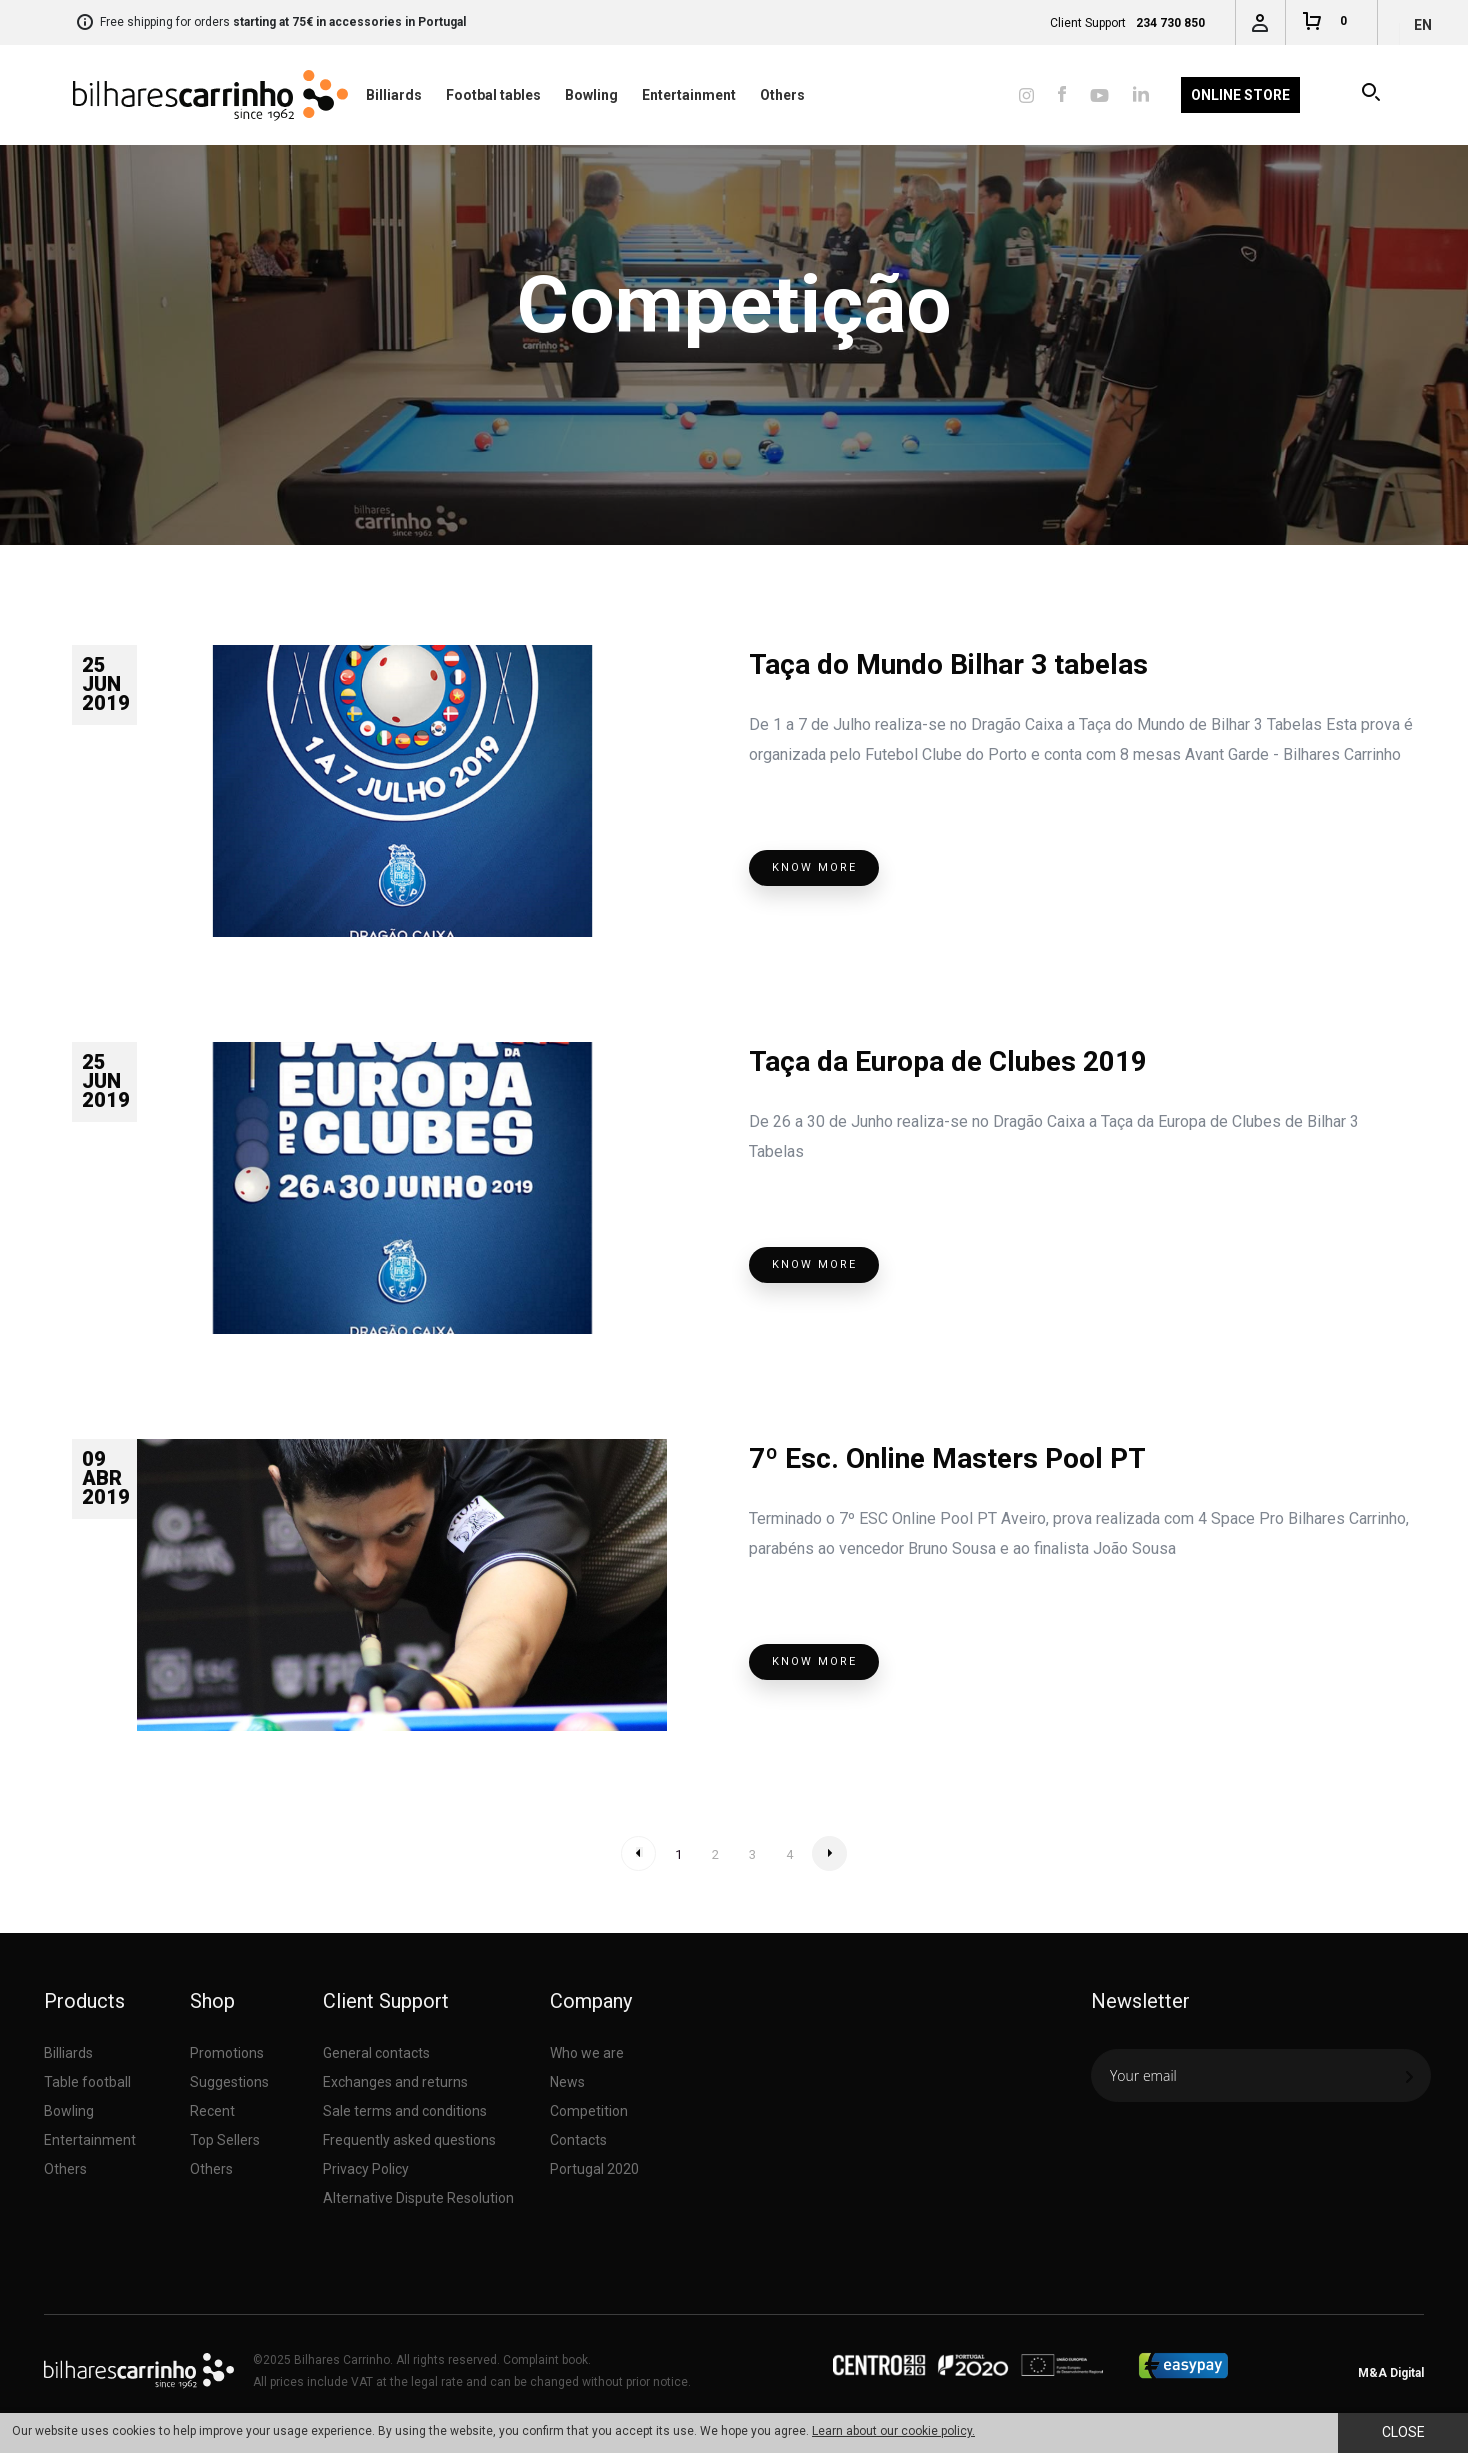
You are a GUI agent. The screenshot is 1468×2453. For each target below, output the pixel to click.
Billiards (394, 95)
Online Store (1240, 95)
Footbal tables (493, 95)
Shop (212, 2001)
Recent (212, 2111)
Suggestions (229, 2082)
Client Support (386, 2001)
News (567, 2082)
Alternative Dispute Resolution (418, 2198)
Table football (87, 2082)
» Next (829, 1853)
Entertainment (689, 95)
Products (84, 2001)
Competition (589, 2111)
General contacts (376, 2053)
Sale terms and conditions (405, 2111)
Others (782, 95)
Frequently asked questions (409, 2140)
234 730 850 (1170, 23)
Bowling (591, 95)
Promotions (227, 2053)
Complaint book (545, 2360)
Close (1403, 2432)
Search (1372, 95)
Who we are (587, 2053)
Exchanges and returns (395, 2082)
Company (591, 2001)
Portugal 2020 (594, 2169)
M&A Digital (1391, 2373)
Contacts (578, 2140)
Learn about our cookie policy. (893, 2431)
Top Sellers (225, 2140)
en (1423, 25)
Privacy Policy (366, 2169)
